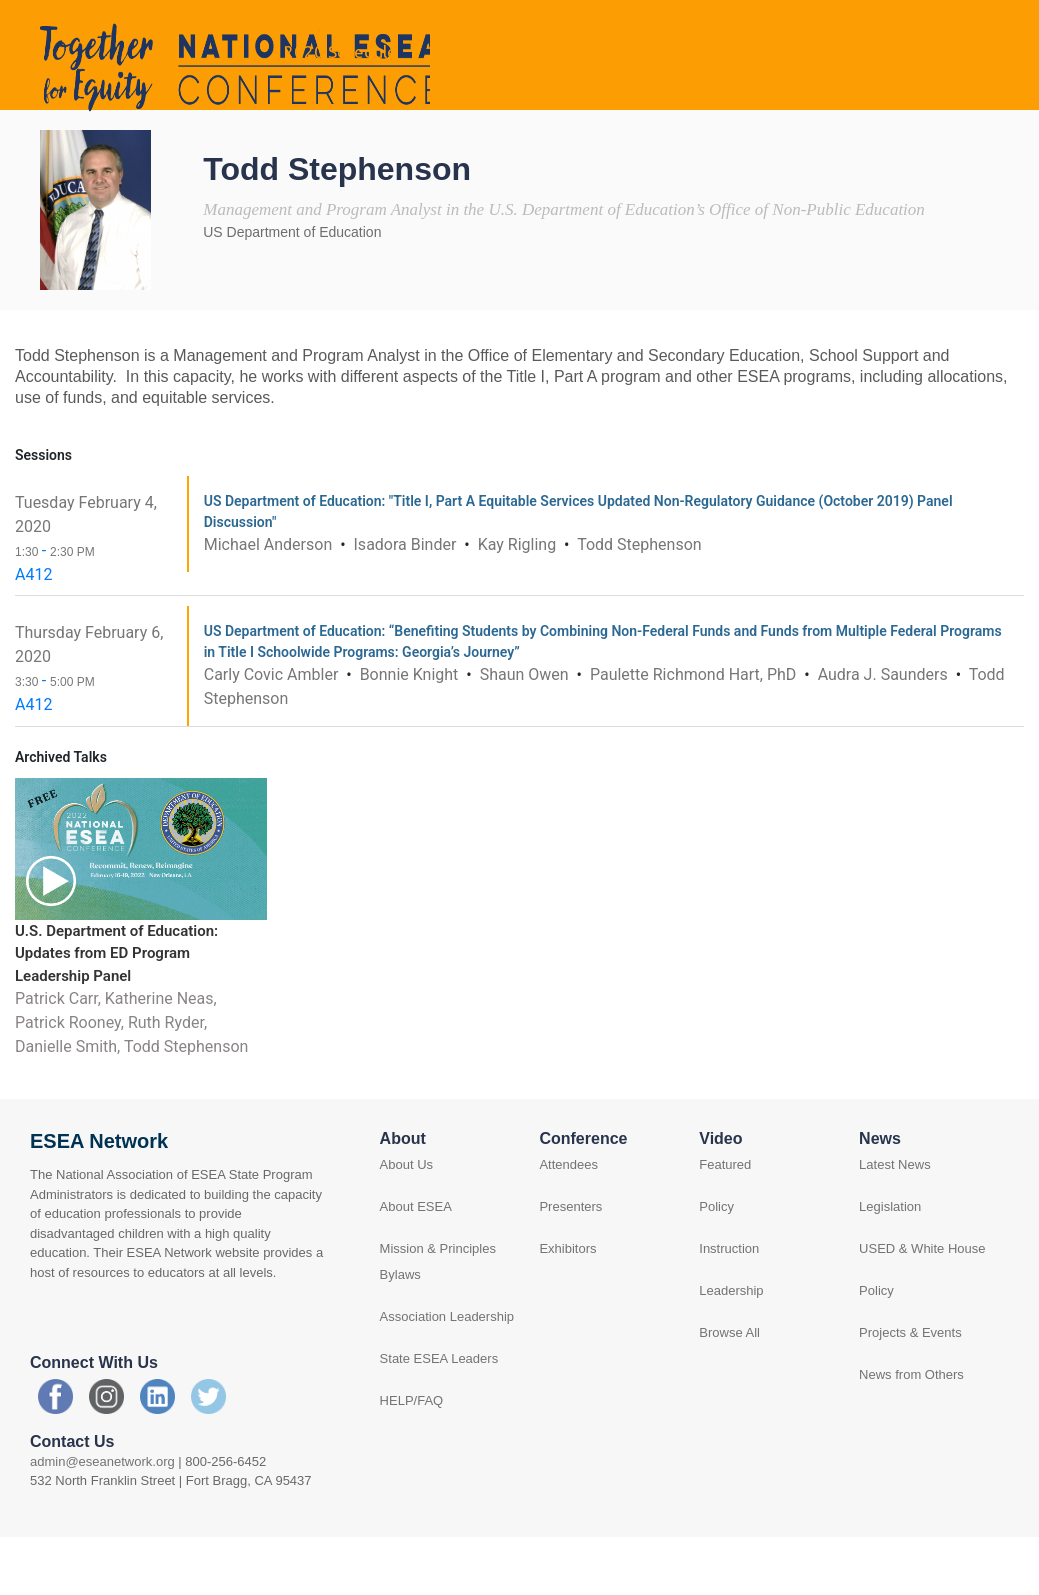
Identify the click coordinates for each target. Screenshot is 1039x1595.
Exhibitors (567, 1303)
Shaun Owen (526, 728)
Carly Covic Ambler (273, 728)
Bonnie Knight (411, 728)
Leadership (731, 1345)
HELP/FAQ (412, 1455)
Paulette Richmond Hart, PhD (695, 728)
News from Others (911, 1429)
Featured (725, 1219)
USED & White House (922, 1303)
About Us (406, 1219)
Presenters (570, 1261)
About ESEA (416, 1261)
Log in (968, 26)
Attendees (568, 1219)
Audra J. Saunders (885, 728)
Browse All (729, 1387)
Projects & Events (910, 1387)
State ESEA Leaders (439, 1413)
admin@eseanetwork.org (102, 1515)
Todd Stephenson (639, 598)
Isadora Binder (407, 598)
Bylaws (400, 1329)
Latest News (895, 1219)
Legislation (890, 1261)
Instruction (729, 1303)
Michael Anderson (270, 598)
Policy (716, 1261)
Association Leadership (447, 1371)
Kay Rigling (519, 598)
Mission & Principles (438, 1303)
